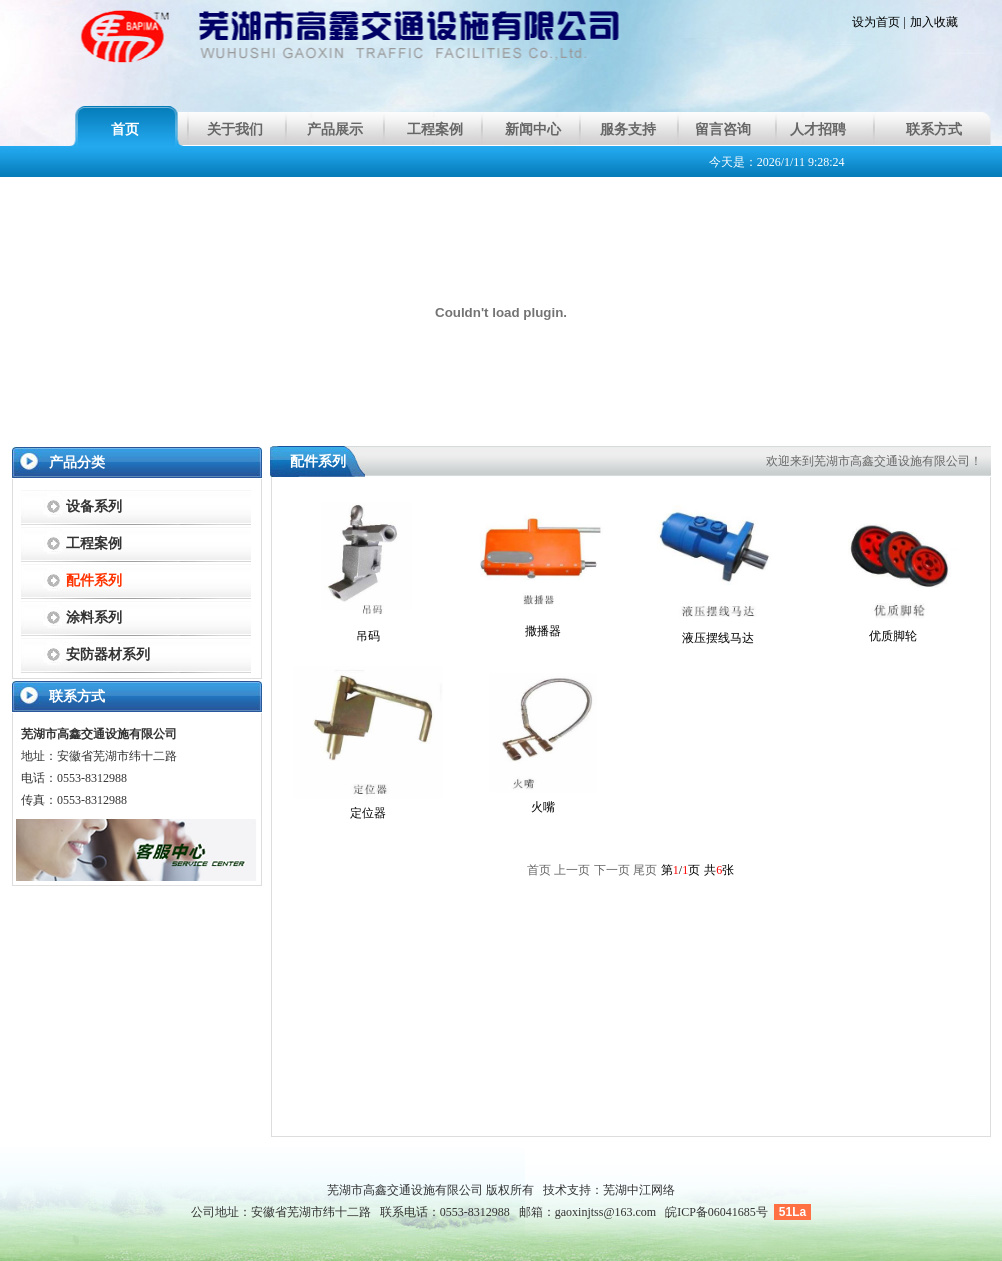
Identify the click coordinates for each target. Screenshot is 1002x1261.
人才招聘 (818, 129)
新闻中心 (533, 129)
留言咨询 (723, 129)
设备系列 (94, 506)
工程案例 (435, 129)
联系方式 (934, 129)
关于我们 (235, 129)
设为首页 (876, 22)
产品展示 (335, 129)
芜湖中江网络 (639, 1190)
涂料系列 (94, 617)
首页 (125, 129)
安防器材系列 (108, 654)
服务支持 (628, 129)
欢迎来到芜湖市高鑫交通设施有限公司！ (874, 461)
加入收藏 (934, 22)
